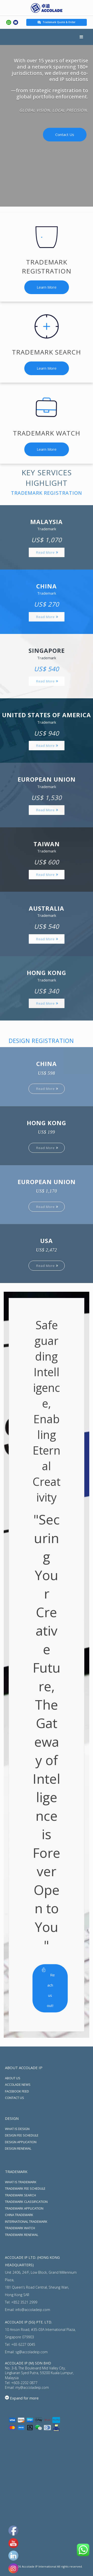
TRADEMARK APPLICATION (24, 2208)
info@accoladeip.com (32, 2309)
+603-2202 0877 (24, 2382)
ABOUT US (12, 2078)
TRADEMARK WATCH (20, 2228)
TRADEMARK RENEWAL (21, 2234)
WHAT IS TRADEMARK (20, 2182)
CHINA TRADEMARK (19, 2215)
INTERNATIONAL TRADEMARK (26, 2221)
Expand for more (24, 2398)
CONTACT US (14, 2097)
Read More (45, 552)
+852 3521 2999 (24, 2302)
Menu (81, 37)
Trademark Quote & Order (56, 22)
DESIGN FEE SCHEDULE (21, 2135)
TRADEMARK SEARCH (20, 2195)
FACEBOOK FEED (17, 2091)
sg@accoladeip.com (31, 2352)
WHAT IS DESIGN (17, 2129)
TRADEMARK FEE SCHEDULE (25, 2188)
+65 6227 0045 (23, 2344)
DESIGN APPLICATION (20, 2142)
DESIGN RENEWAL (18, 2148)
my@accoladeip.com (32, 2387)
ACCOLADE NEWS (18, 2084)
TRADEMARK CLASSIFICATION (26, 2201)
